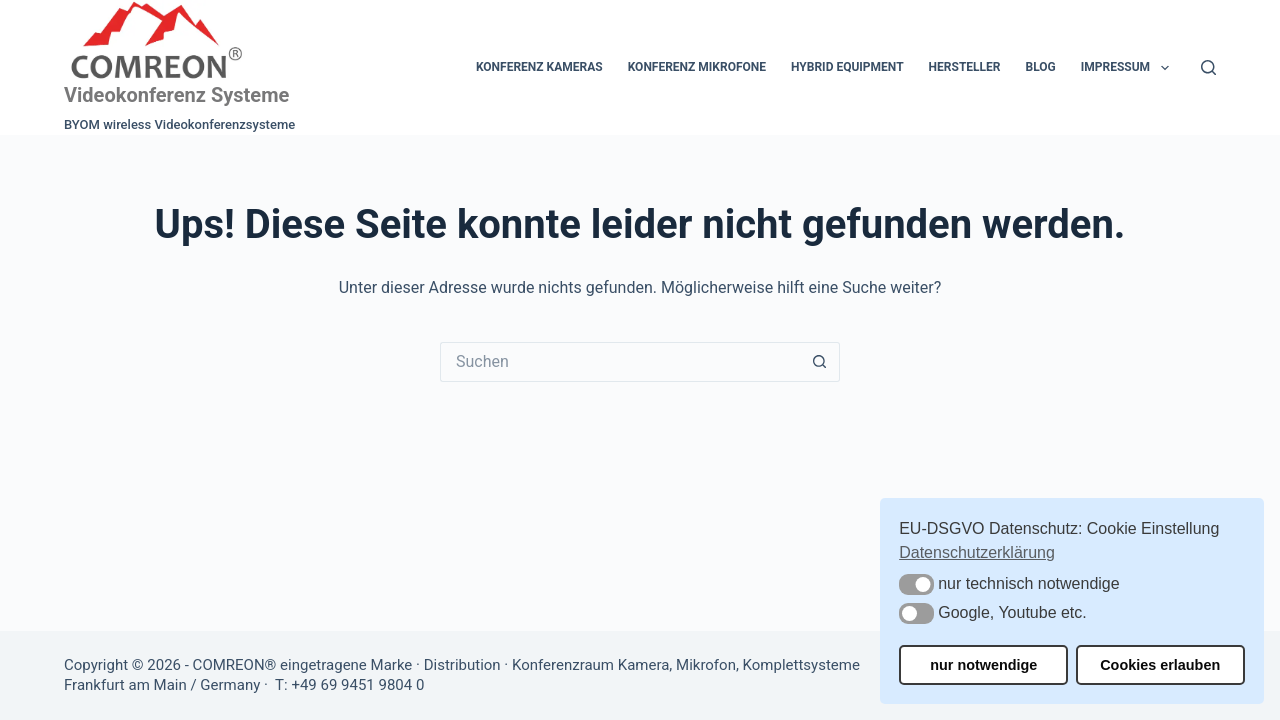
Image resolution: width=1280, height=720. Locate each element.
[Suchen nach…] (620, 362)
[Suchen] (1208, 67)
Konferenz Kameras (539, 67)
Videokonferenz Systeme (176, 95)
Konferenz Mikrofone (697, 67)
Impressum (1129, 68)
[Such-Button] (820, 362)
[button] (916, 584)
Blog (1040, 67)
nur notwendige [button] (983, 665)
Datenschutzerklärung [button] (977, 552)
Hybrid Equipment (847, 67)
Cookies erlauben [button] (1160, 665)
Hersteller (965, 67)
